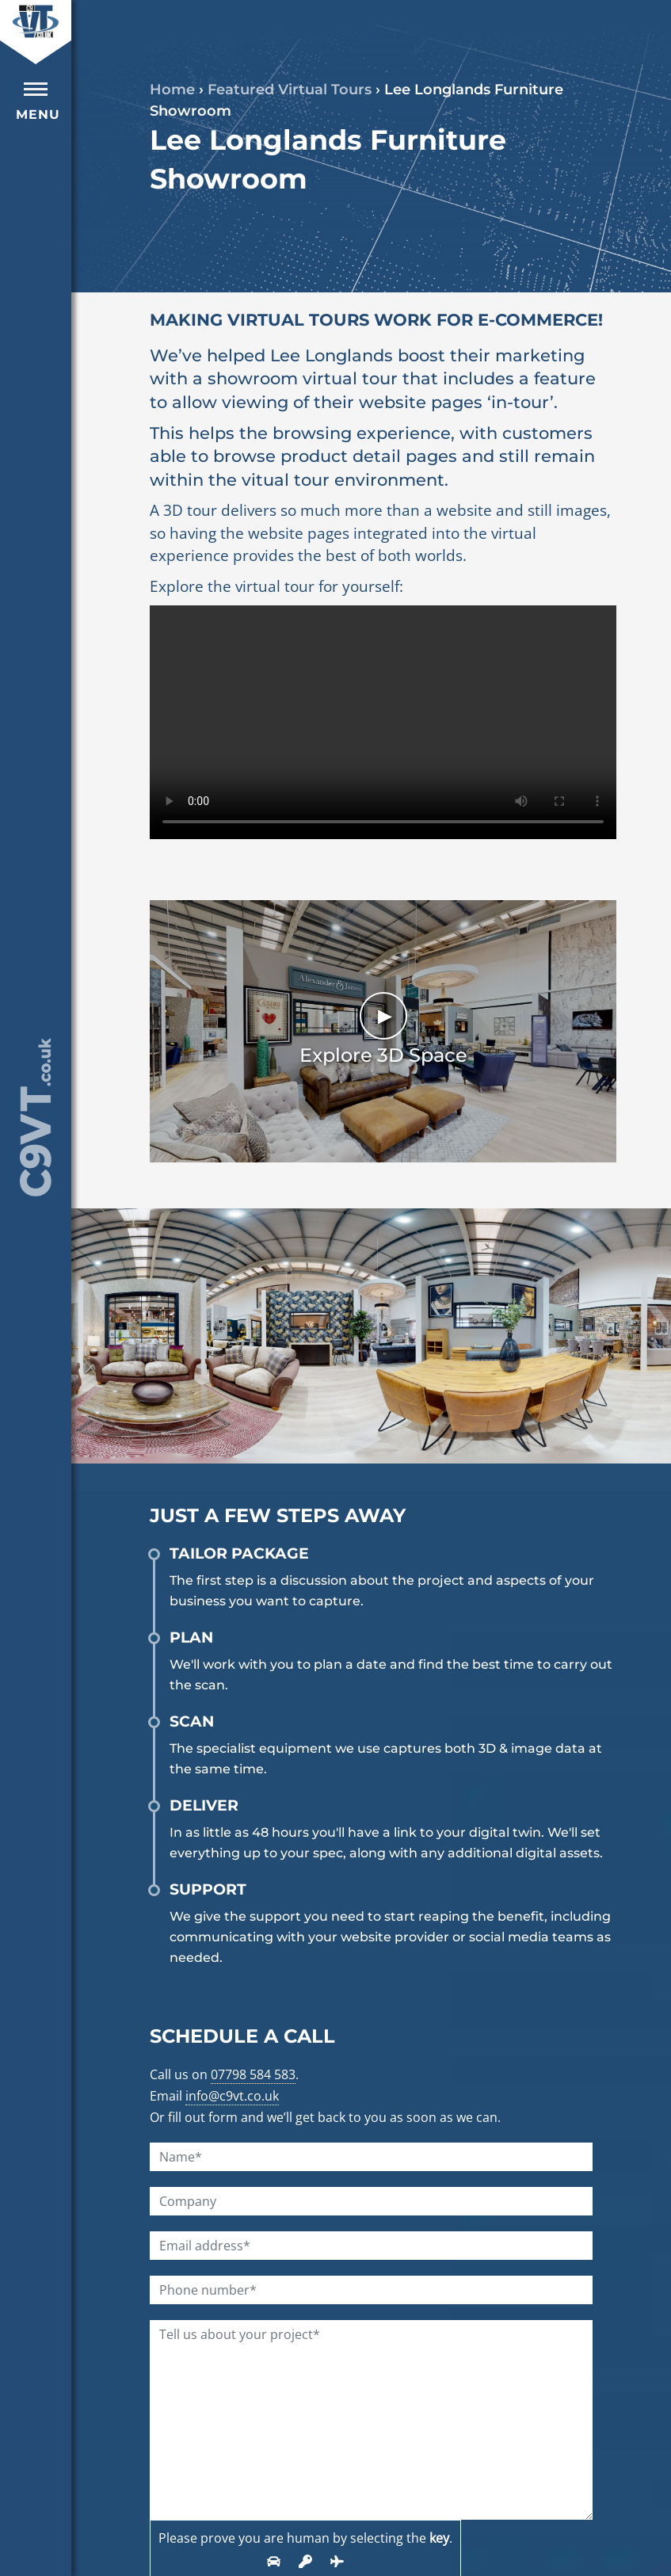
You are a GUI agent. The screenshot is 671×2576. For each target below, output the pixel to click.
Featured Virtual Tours (290, 89)
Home (172, 89)
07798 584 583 (253, 2074)
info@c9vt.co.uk (232, 2096)
